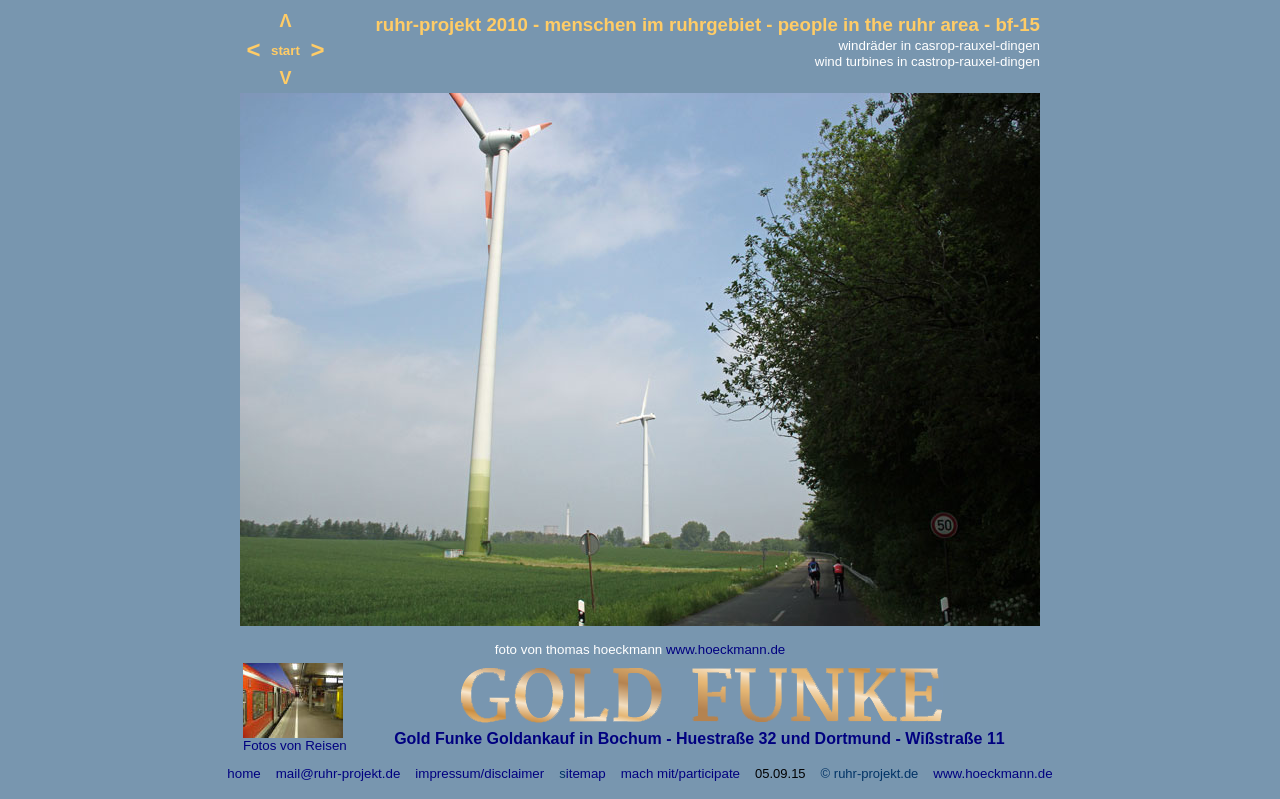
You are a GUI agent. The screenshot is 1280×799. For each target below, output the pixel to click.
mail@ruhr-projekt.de (338, 773)
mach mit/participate (680, 773)
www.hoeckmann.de (725, 649)
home (243, 773)
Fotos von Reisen (295, 745)
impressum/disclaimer (479, 773)
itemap (586, 773)
